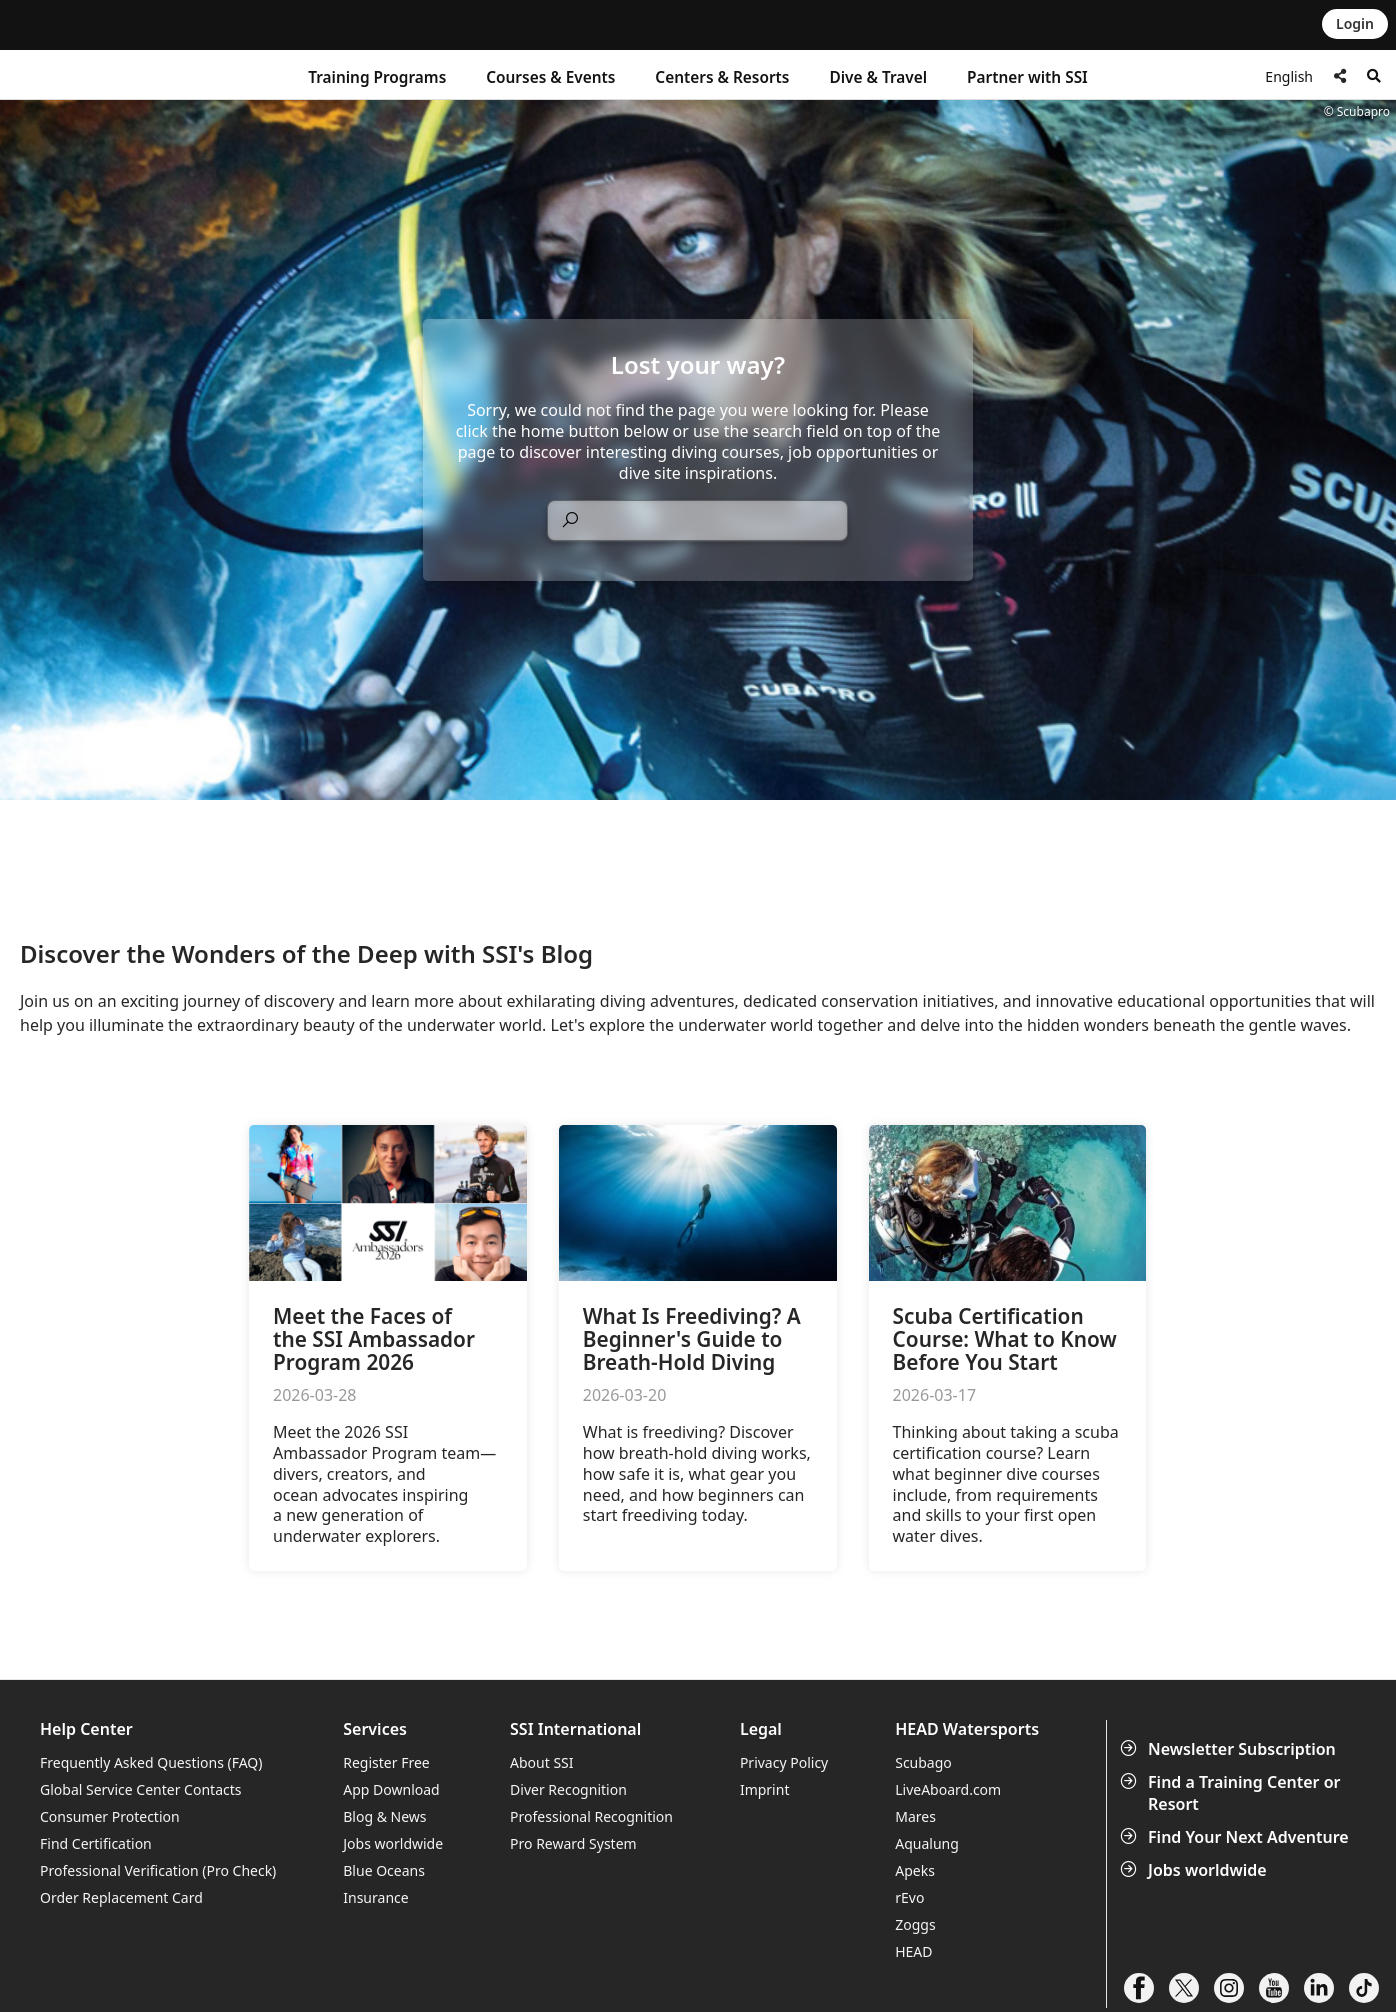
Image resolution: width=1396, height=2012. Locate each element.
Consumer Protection (110, 1816)
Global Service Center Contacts (140, 1789)
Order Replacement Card (121, 1897)
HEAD (913, 1951)
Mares (915, 1816)
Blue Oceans (384, 1870)
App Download (391, 1789)
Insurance (375, 1897)
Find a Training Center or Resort (1232, 1793)
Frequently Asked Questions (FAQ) (151, 1762)
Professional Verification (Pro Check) (158, 1870)
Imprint (765, 1789)
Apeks (915, 1870)
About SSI (542, 1762)
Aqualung (927, 1843)
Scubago (923, 1762)
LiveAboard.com (948, 1789)
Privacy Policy (784, 1762)
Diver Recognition (568, 1789)
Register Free (386, 1762)
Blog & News (384, 1816)
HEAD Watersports (967, 1729)
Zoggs (915, 1924)
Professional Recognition (591, 1816)
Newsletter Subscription (1230, 1749)
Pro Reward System (573, 1843)
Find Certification (96, 1843)
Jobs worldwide (1195, 1870)
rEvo (909, 1897)
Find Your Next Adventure (1236, 1837)
